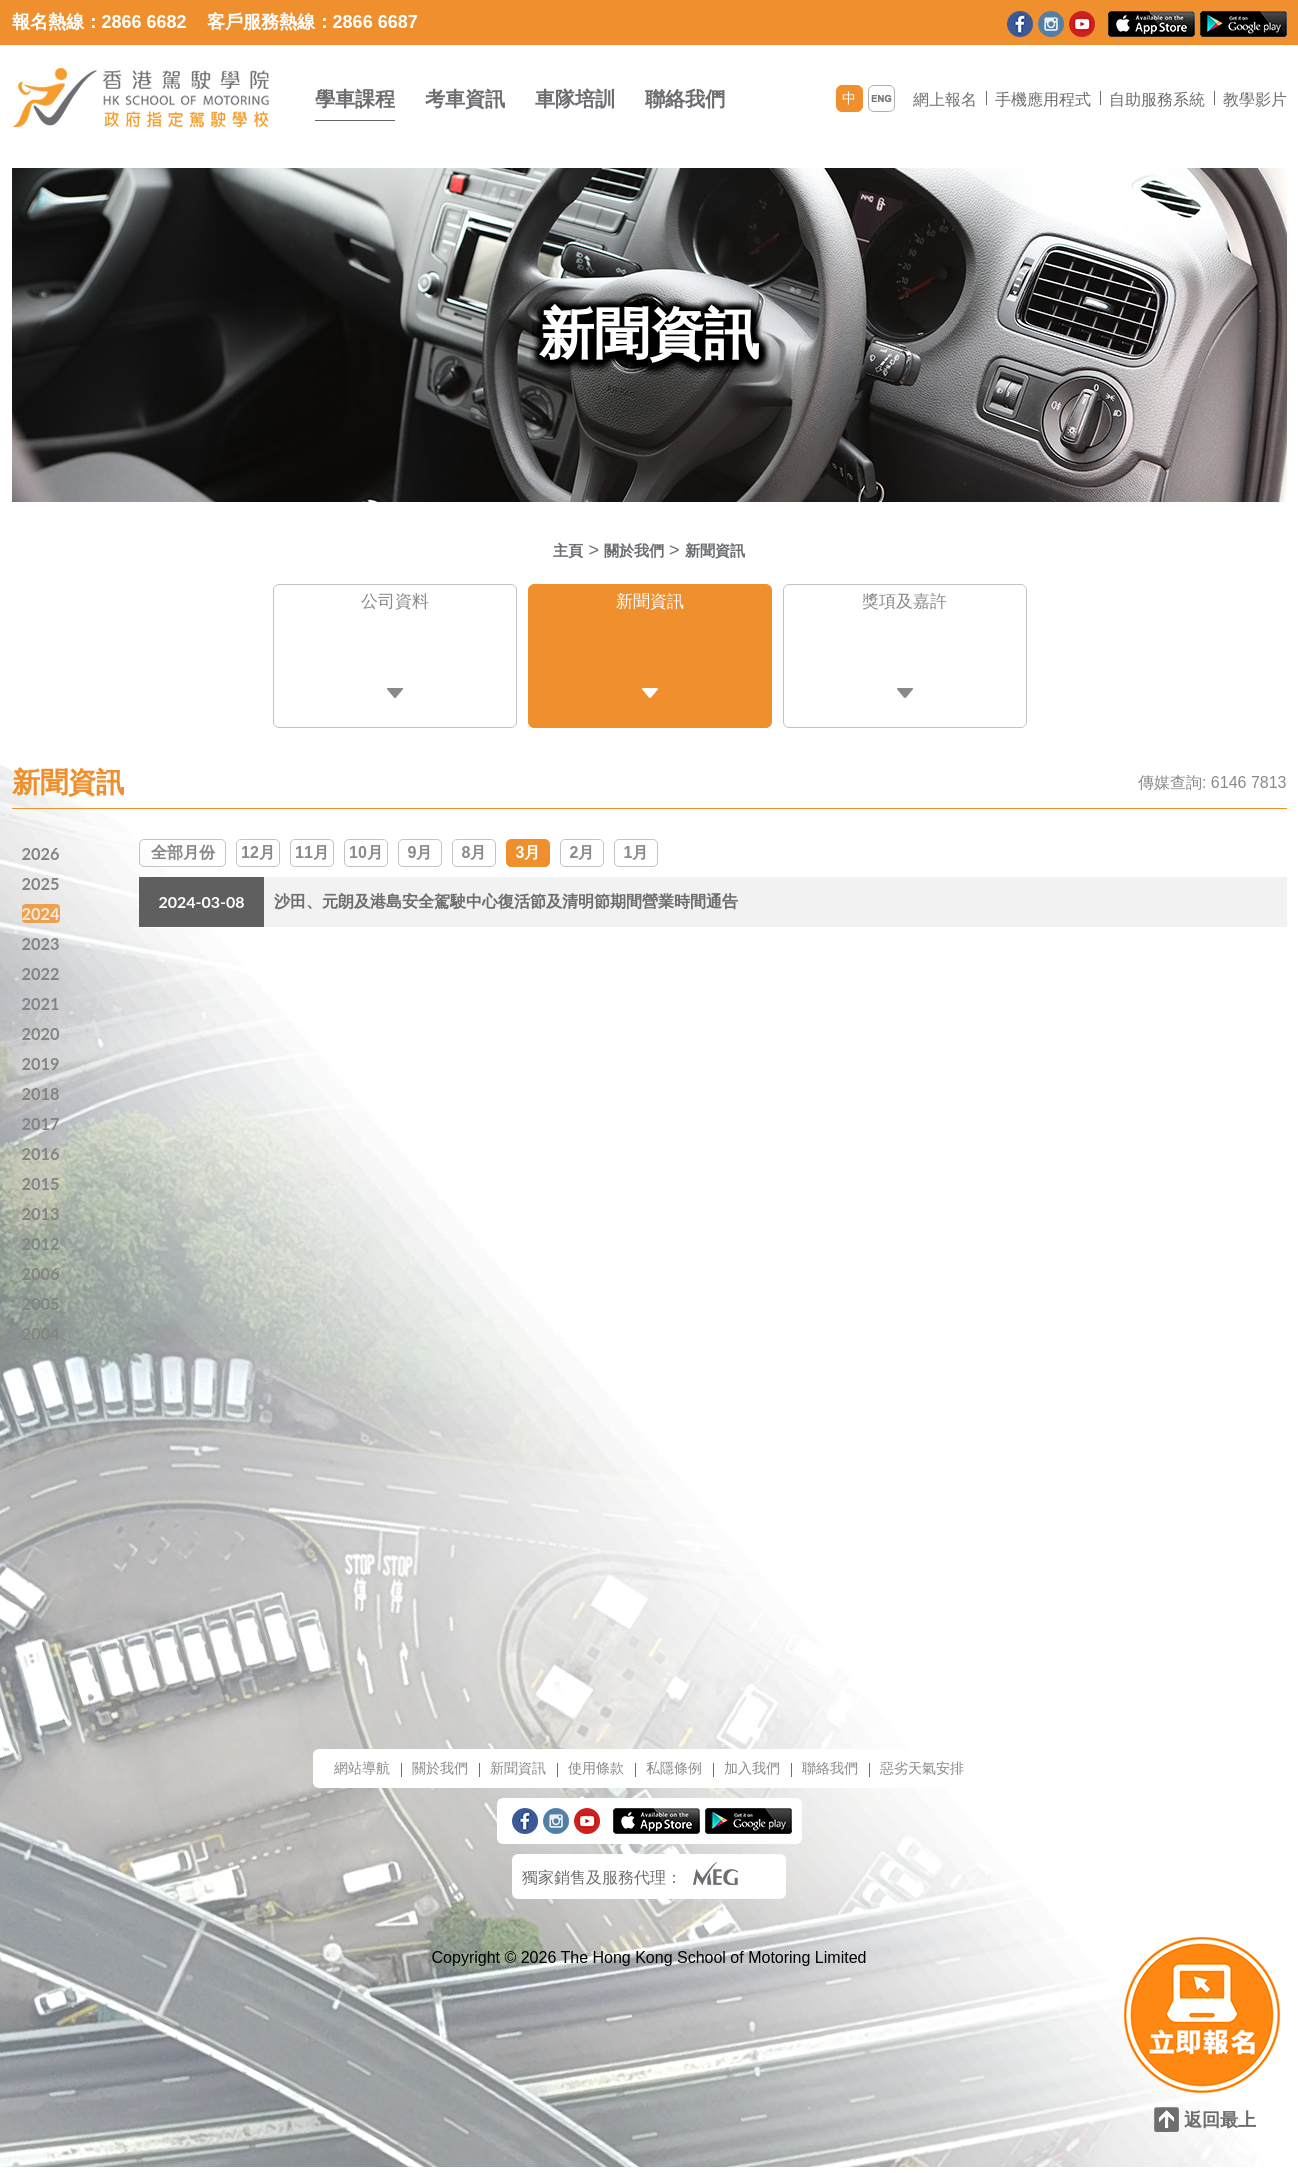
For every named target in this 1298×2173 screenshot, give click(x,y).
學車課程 (355, 99)
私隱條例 (676, 1772)
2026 (43, 841)
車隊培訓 (575, 99)
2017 (43, 1120)
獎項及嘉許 (905, 605)
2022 (43, 965)
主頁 (556, 550)
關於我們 (631, 550)
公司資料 (395, 605)
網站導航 (332, 1772)
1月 (636, 841)
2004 (43, 1337)
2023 (43, 934)
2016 (43, 1151)
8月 (474, 841)
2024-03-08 (201, 892)
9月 (420, 841)
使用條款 (590, 1772)
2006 (43, 1275)
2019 (43, 1058)
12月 (258, 841)
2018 (43, 1089)
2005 (43, 1306)
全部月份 (183, 841)
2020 (43, 1027)
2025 (43, 872)
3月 (528, 841)
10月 (366, 841)
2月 (582, 841)
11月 (312, 841)
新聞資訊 (724, 550)
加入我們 (762, 1772)
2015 (43, 1182)
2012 (43, 1244)
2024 (43, 903)
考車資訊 (465, 99)
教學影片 (1255, 99)
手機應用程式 (1043, 99)
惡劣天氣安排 (950, 1772)
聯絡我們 (685, 99)
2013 (43, 1213)
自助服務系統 (1157, 99)
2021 (43, 996)
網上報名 (945, 99)
